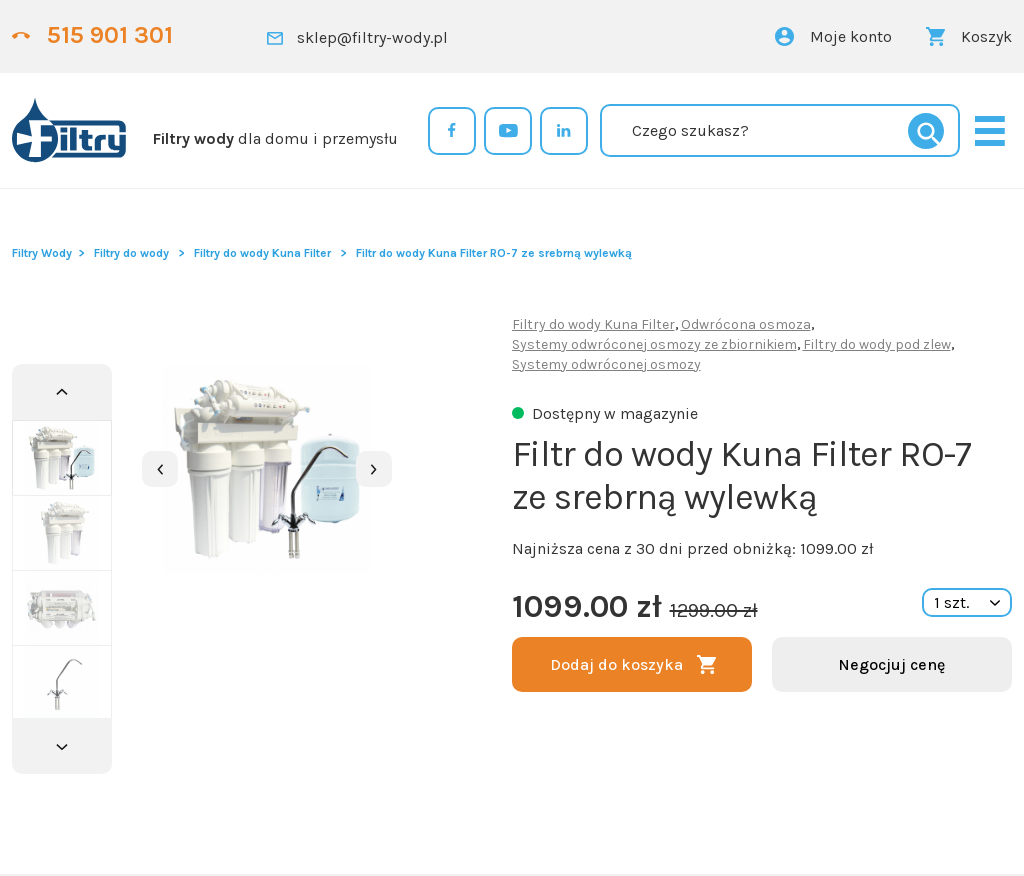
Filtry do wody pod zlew (877, 344)
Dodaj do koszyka (616, 664)
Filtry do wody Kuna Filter (262, 253)
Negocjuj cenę (891, 664)
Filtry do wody (131, 253)
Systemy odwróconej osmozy (606, 364)
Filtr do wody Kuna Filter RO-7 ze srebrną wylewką (494, 253)
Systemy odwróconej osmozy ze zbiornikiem (654, 344)
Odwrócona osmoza (746, 324)
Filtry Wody (42, 253)
